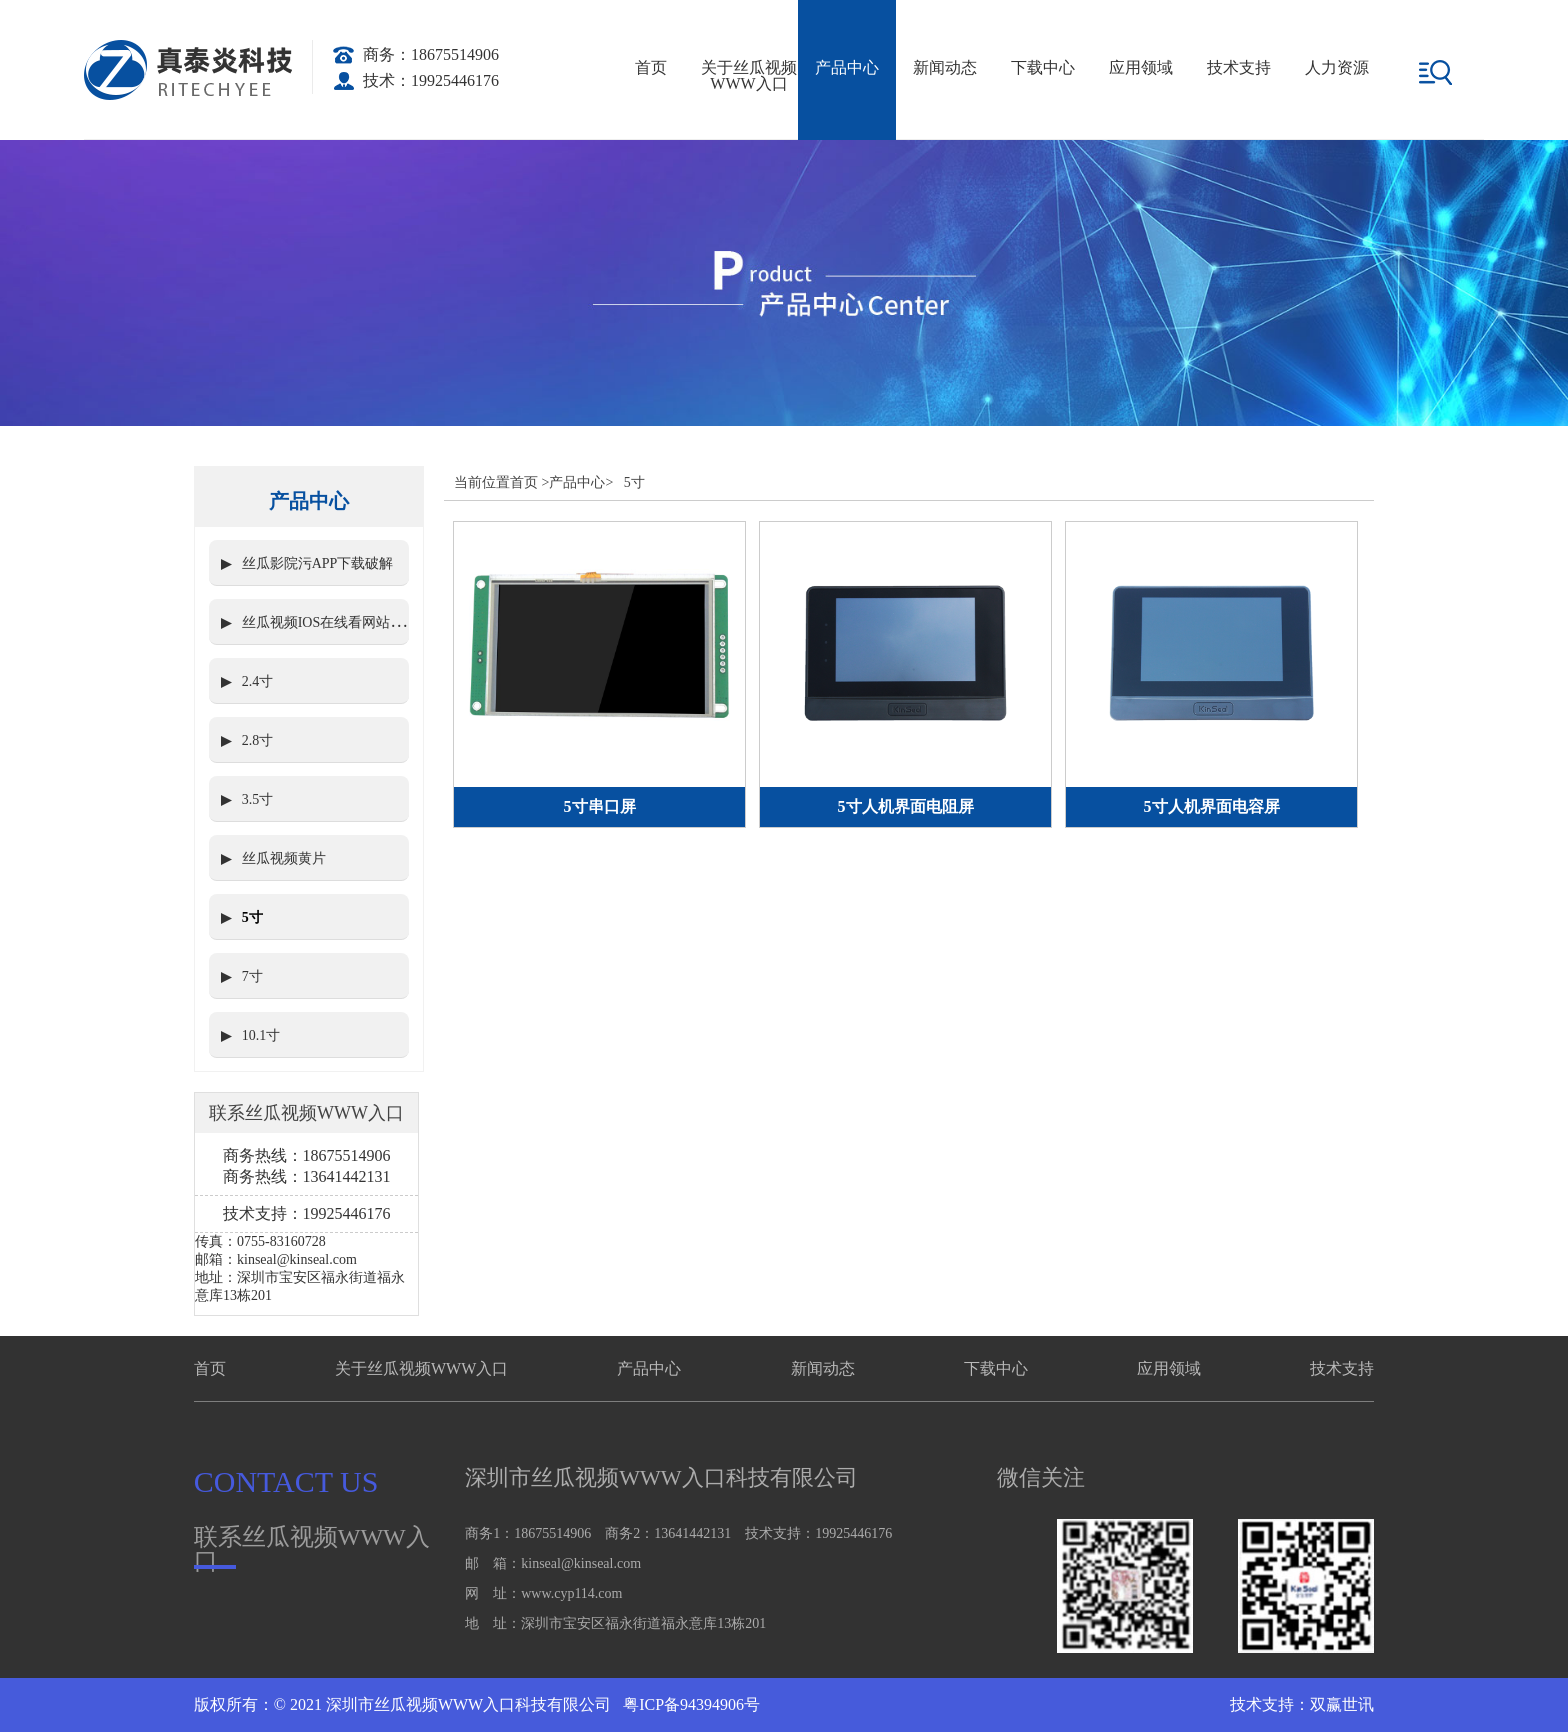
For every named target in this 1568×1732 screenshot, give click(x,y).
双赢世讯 (1342, 1704)
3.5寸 (258, 799)
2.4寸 (258, 681)
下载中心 (1043, 67)
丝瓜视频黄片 (284, 858)
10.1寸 (261, 1035)
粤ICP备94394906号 (689, 1704)
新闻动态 (945, 67)
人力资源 (1337, 67)
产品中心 (847, 67)
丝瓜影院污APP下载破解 (318, 563)
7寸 (252, 976)
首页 (651, 67)
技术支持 (1239, 67)
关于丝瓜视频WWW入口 (749, 75)
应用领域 (1141, 67)
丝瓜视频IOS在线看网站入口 (330, 622)
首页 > (529, 482)
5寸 (252, 917)
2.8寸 (258, 740)
